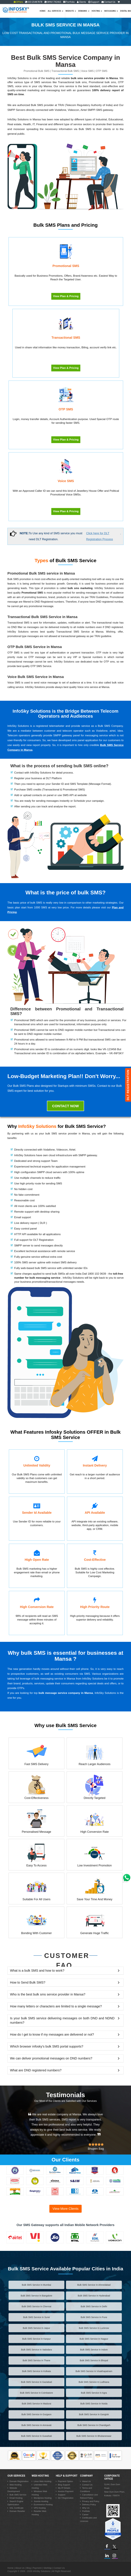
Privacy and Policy (90, 2501)
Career (85, 2514)
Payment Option (65, 2481)
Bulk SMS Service (18, 2495)
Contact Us (108, 2)
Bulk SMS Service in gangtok (94, 2414)
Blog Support (64, 2485)
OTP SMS (66, 409)
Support (93, 2)
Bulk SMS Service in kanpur (36, 2339)
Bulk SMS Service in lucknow (94, 2328)
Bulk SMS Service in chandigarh (93, 2425)
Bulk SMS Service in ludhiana (94, 2382)
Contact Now (65, 1106)
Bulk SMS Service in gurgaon (36, 2414)
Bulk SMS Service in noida (93, 2403)
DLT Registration (65, 2498)
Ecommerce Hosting (43, 2504)
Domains (83, 11)
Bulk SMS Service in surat (36, 2317)
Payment (37, 2568)
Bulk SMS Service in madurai (36, 2403)
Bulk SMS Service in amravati (36, 2425)
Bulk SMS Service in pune (94, 2317)
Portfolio (69, 2)
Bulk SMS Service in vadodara (36, 2349)
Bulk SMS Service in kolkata (36, 2371)
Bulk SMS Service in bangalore (36, 2295)
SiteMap (47, 2568)
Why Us (86, 2508)
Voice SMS (66, 481)
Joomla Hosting (41, 2501)
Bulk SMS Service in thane (36, 2360)
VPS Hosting (40, 2508)
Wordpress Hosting (42, 2498)
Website (71, 11)
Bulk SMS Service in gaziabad (36, 2382)
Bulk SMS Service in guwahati (36, 2436)
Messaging (111, 11)
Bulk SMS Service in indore (94, 2349)
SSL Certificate (16, 2508)
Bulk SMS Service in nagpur (94, 2339)
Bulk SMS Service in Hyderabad (94, 2295)
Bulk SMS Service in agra (94, 2393)
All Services (55, 11)
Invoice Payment (65, 2491)
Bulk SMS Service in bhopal (94, 2360)
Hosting (97, 11)
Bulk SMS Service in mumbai (36, 2285)
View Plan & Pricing (66, 296)
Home (42, 11)
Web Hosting (15, 2485)
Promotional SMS (65, 266)
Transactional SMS (65, 337)
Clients (81, 2)
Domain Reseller (17, 2511)
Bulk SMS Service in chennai (36, 2306)
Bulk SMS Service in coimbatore (36, 2393)
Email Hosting (16, 2498)
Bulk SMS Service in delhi (94, 2306)
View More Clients (66, 2208)
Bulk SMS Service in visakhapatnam (94, 2371)
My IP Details (64, 2488)
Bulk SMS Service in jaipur (36, 2328)
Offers (19, 2)
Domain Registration (19, 2481)
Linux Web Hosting (42, 2481)
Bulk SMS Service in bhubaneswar (93, 2436)
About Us (86, 2481)
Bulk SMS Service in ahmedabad (94, 2285)
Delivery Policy (89, 2504)
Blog (28, 2568)
